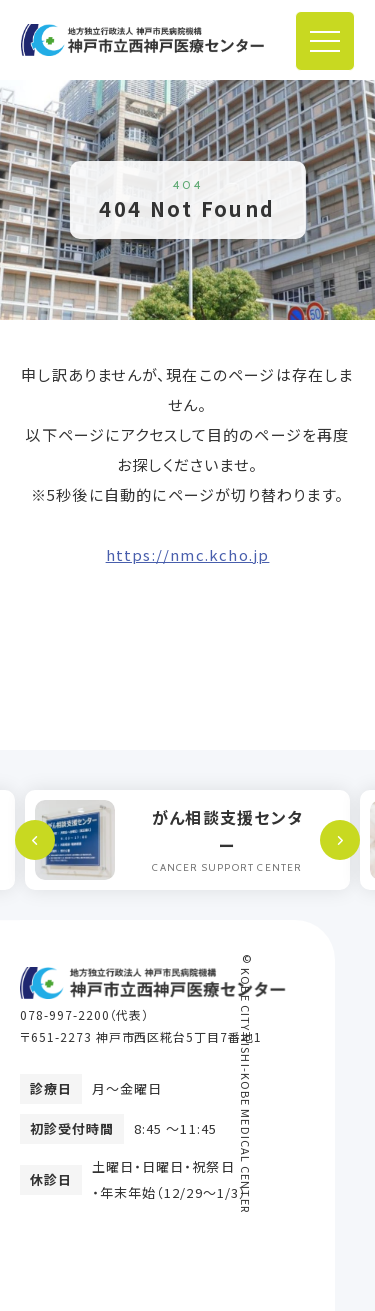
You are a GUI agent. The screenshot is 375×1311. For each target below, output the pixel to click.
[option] (187, 840)
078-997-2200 (65, 1014)
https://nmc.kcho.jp (188, 554)
